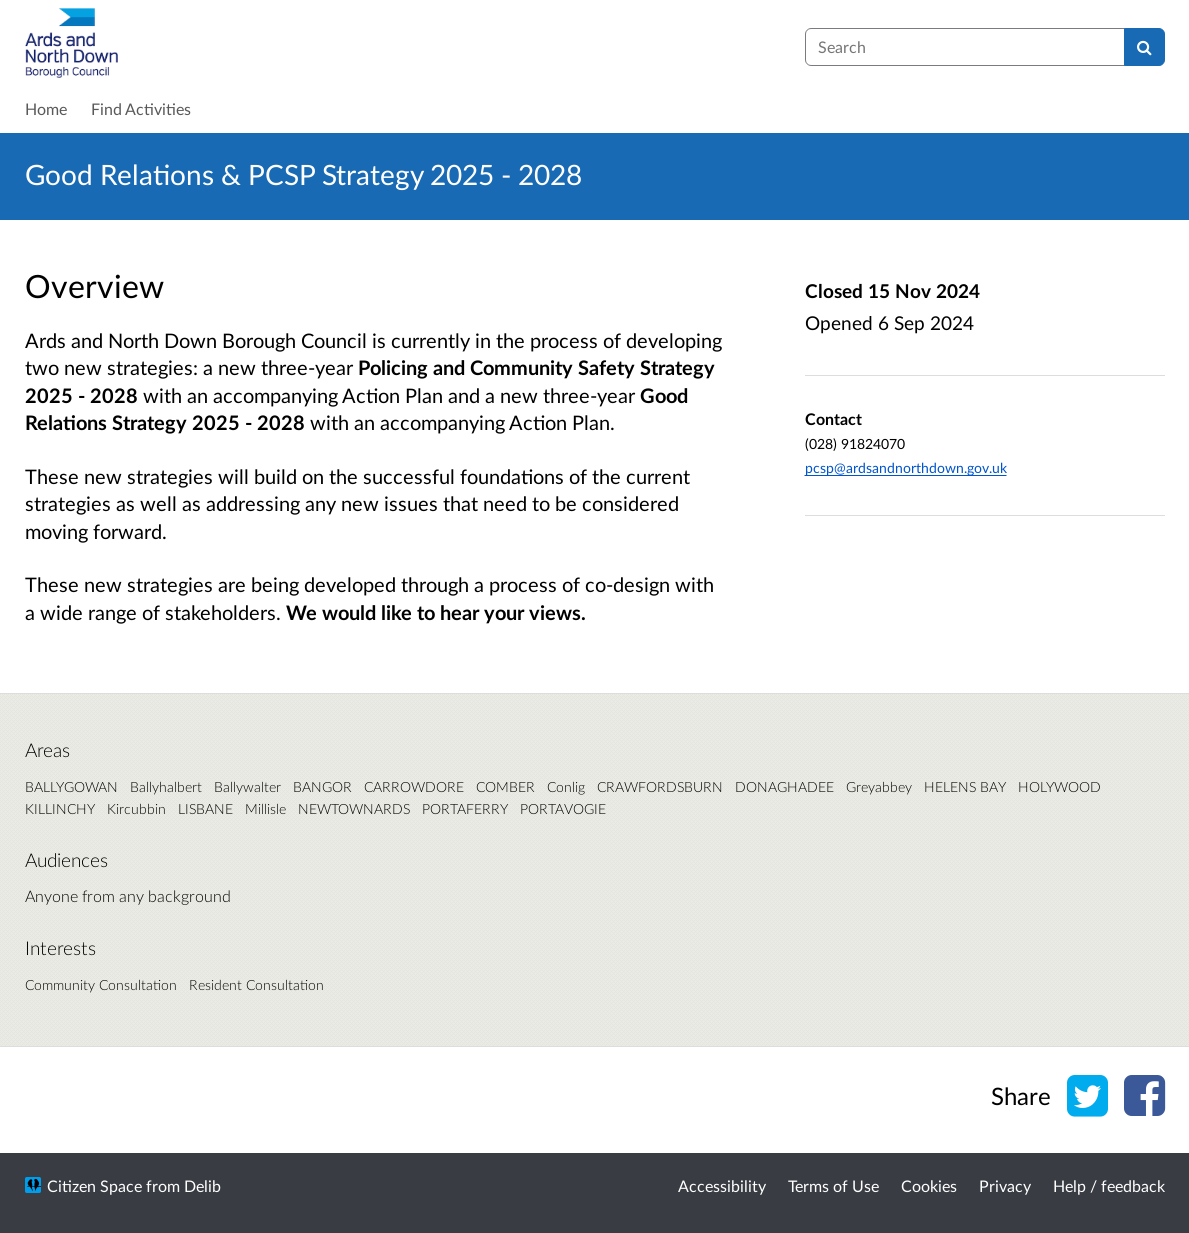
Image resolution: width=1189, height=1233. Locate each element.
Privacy (1005, 1185)
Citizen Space (94, 1185)
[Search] (1144, 47)
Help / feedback (1109, 1185)
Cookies (929, 1185)
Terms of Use (833, 1185)
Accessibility (722, 1185)
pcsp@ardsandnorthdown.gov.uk (906, 467)
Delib (202, 1185)
